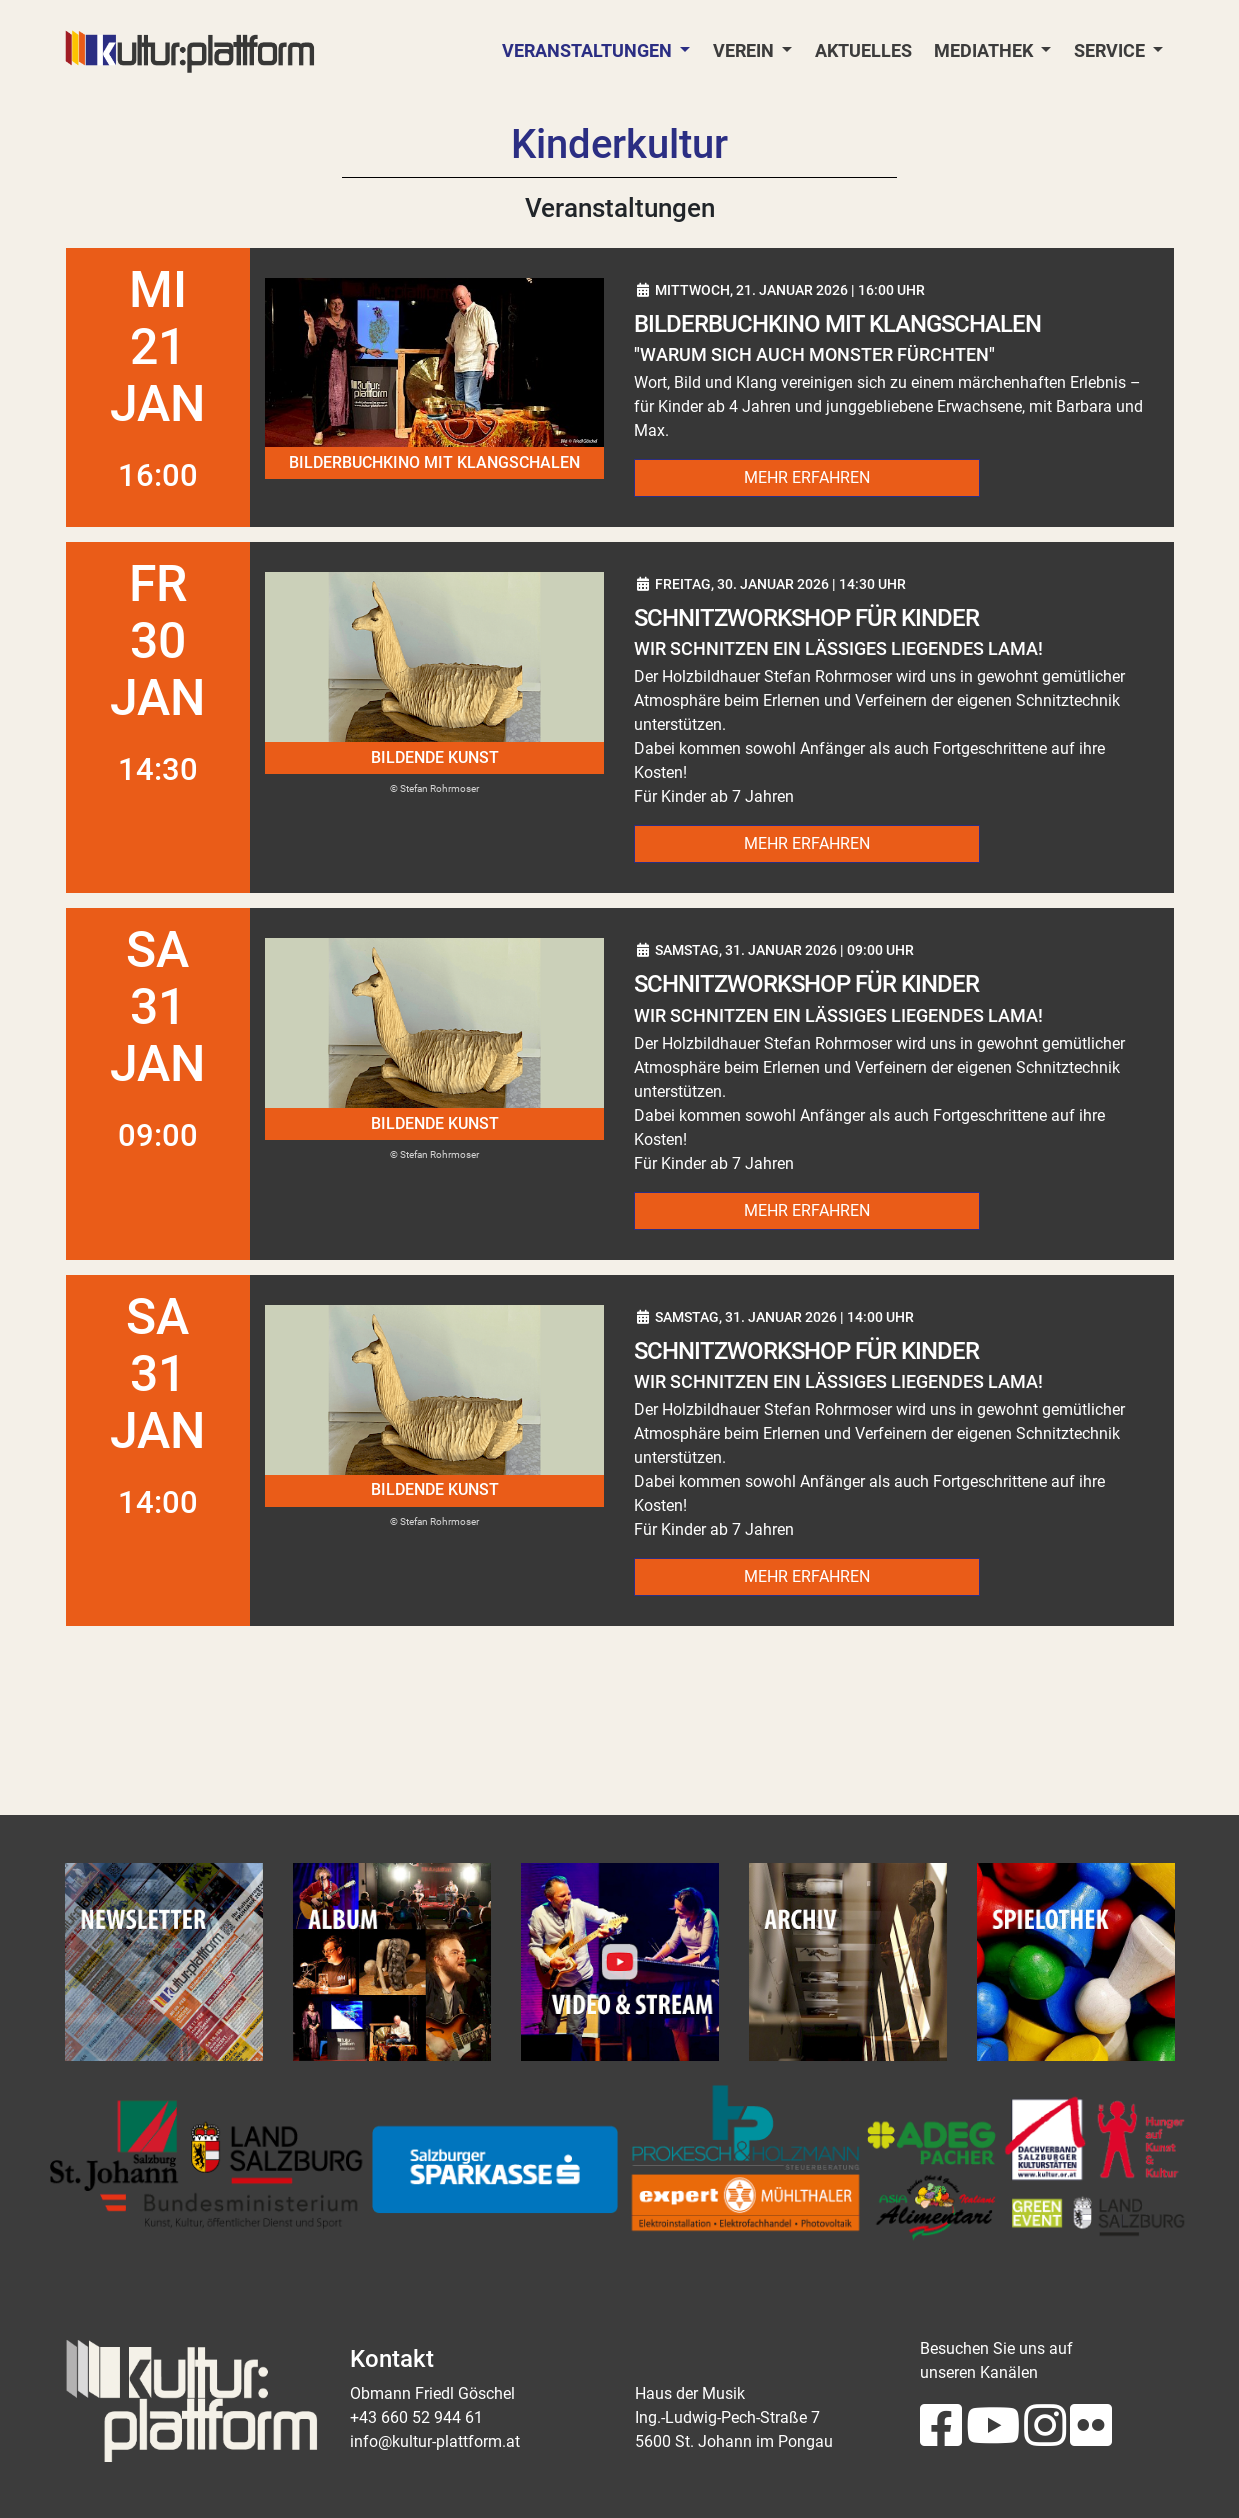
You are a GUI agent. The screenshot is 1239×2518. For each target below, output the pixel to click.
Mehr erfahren (807, 477)
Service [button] (1111, 51)
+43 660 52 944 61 (416, 2417)
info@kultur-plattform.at (435, 2441)
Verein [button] (745, 51)
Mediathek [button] (985, 51)
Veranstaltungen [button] (589, 51)
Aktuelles (863, 51)
